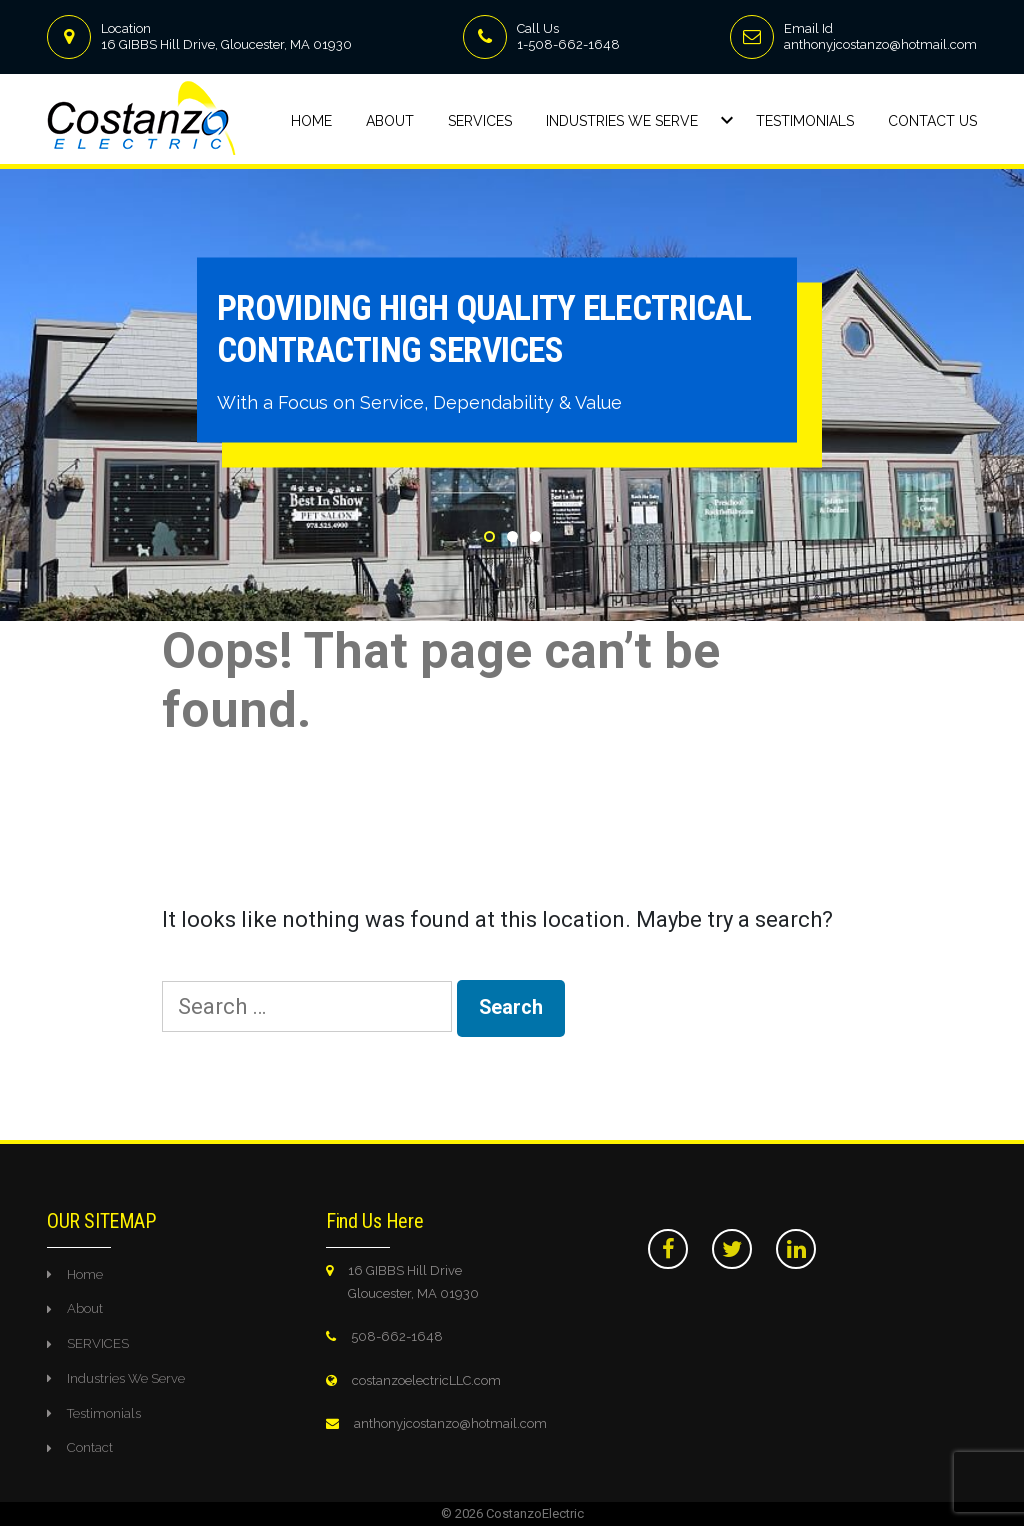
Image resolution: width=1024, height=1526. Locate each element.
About (390, 121)
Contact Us (932, 121)
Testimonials (805, 121)
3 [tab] (535, 536)
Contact (90, 1447)
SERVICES (98, 1343)
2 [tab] (512, 536)
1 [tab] (489, 536)
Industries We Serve (622, 121)
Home (311, 121)
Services (480, 121)
